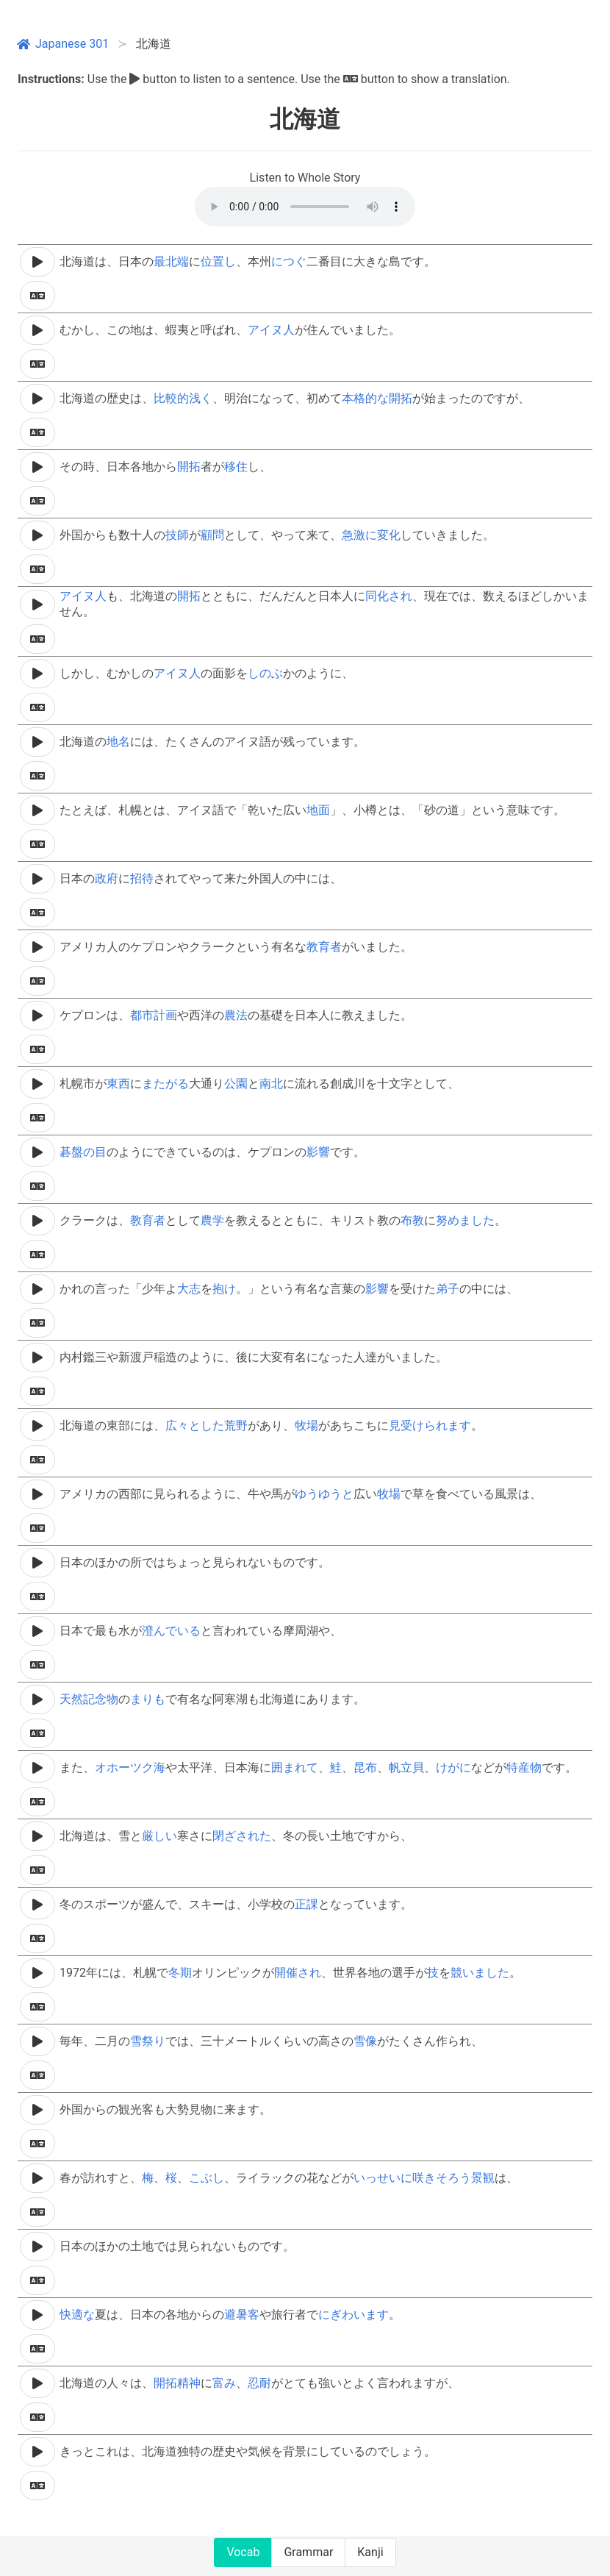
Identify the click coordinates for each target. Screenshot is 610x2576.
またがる (165, 1084)
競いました (480, 1973)
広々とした (194, 1426)
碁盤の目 (83, 1152)
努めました (465, 1220)
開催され (297, 1973)
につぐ (288, 261)
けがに (453, 1767)
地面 (318, 810)
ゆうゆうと (324, 1494)
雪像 (365, 2041)
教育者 (324, 947)
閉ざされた (241, 1836)
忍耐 (259, 2383)
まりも (147, 1699)
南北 (271, 1084)
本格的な (365, 398)
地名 (118, 742)
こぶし (206, 2178)
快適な (77, 2315)
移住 (236, 467)
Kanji (370, 2552)
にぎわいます (353, 2315)
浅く (200, 398)
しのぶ (265, 673)
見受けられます (430, 1426)
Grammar (308, 2552)
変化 (389, 535)
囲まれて (294, 1767)
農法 (236, 1015)
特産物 (524, 1767)
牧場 (306, 1426)
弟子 (447, 1289)
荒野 (236, 1426)
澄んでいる (171, 1631)
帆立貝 (406, 1767)
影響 (318, 1152)
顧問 (212, 535)
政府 (106, 878)
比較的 (171, 398)
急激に (359, 535)
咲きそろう (441, 2178)
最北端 (171, 261)
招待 (142, 878)
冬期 (180, 1973)
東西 (118, 1084)
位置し (218, 261)
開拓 (400, 398)
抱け (224, 1289)
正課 (306, 1904)
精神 (189, 2383)
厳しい (159, 1836)
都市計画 (153, 1015)
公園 (236, 1084)
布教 (412, 1220)
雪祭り (147, 2041)
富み (224, 2383)
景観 (483, 2178)
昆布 (365, 1767)
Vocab (242, 2552)
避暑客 (241, 2315)
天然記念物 (89, 1699)
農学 (212, 1220)
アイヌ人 (271, 330)
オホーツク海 (130, 1767)
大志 (189, 1289)
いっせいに (383, 2178)
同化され (388, 596)
